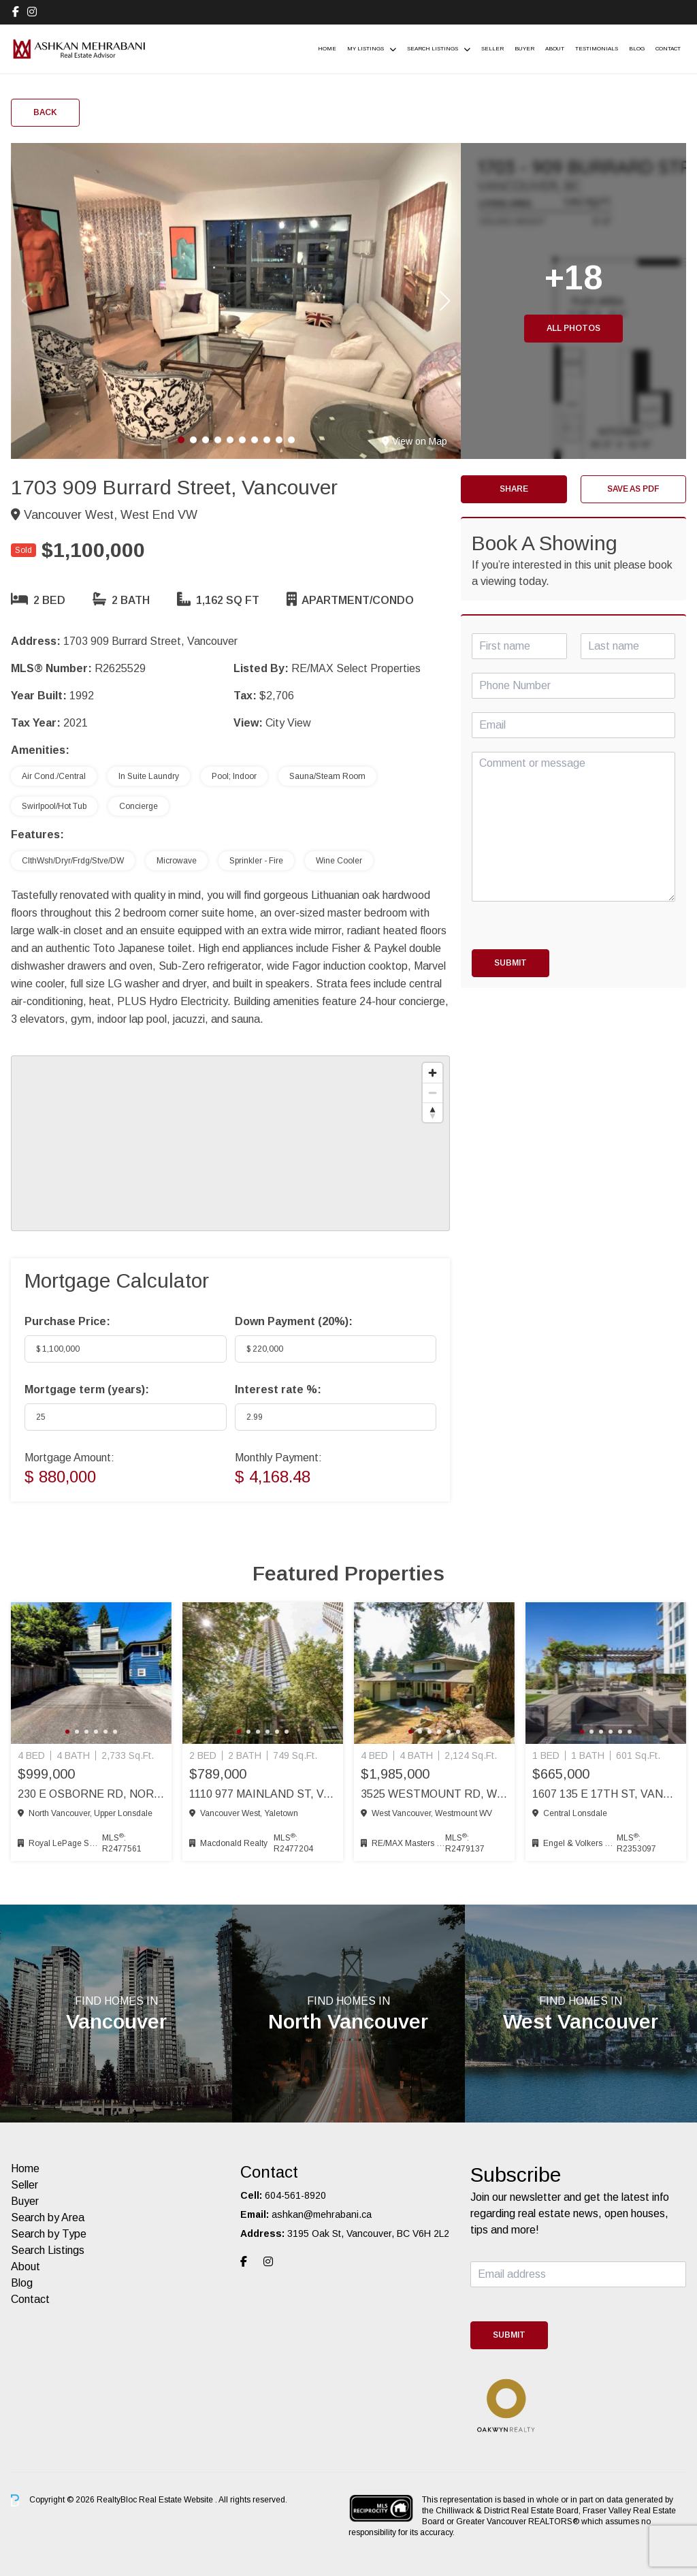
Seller (492, 49)
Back (45, 112)
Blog (637, 49)
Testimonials (596, 49)
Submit (510, 963)
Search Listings (432, 49)
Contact (668, 49)
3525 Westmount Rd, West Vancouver (434, 1794)
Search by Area (47, 2217)
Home (327, 49)
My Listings (365, 49)
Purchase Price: (67, 1321)
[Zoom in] (432, 1073)
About (554, 49)
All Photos (573, 328)
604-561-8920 (295, 2195)
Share (514, 489)
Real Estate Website (177, 2500)
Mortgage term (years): (87, 1389)
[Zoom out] (432, 1092)
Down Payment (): (294, 1321)
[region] (230, 1143)
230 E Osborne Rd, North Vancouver (91, 1794)
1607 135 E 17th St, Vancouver (605, 1794)
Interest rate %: (278, 1389)
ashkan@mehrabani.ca (322, 2214)
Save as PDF (633, 489)
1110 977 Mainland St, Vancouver (262, 1794)
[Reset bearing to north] (432, 1112)
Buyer (524, 49)
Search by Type (48, 2234)
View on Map (414, 441)
